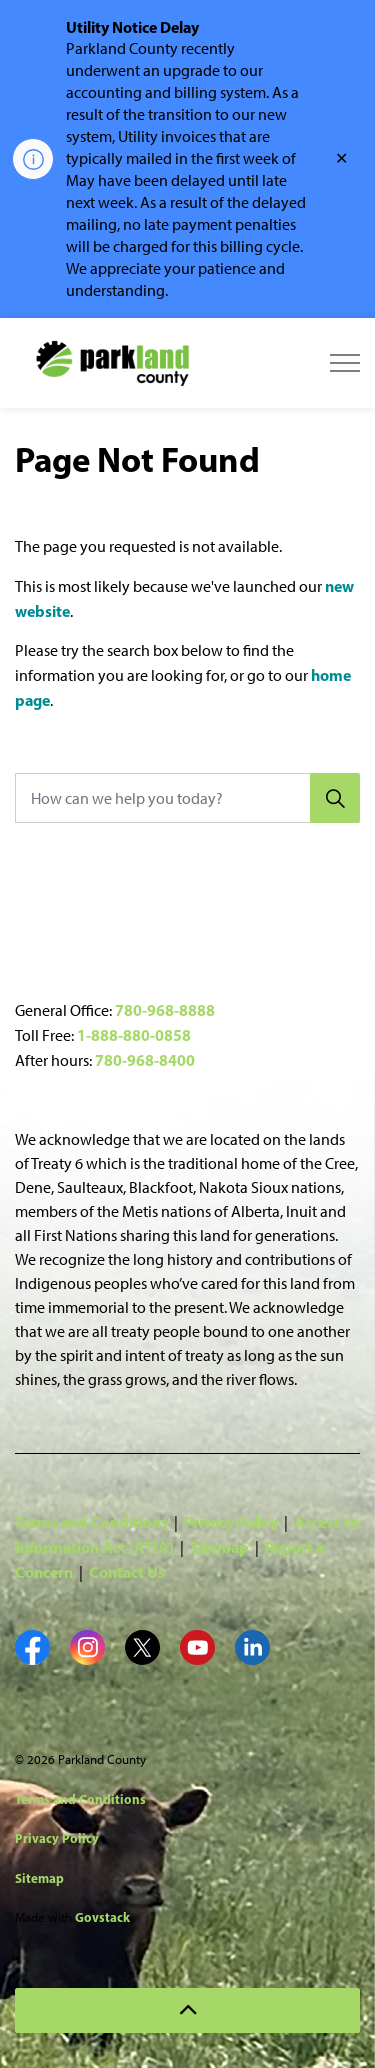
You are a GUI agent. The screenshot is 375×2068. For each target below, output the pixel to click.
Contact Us (127, 1572)
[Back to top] (187, 2010)
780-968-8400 (145, 1060)
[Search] (335, 798)
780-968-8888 (165, 1010)
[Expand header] (345, 363)
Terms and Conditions (91, 1522)
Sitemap (219, 1547)
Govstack (102, 1917)
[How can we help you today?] (187, 798)
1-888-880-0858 (134, 1035)
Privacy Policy (231, 1522)
